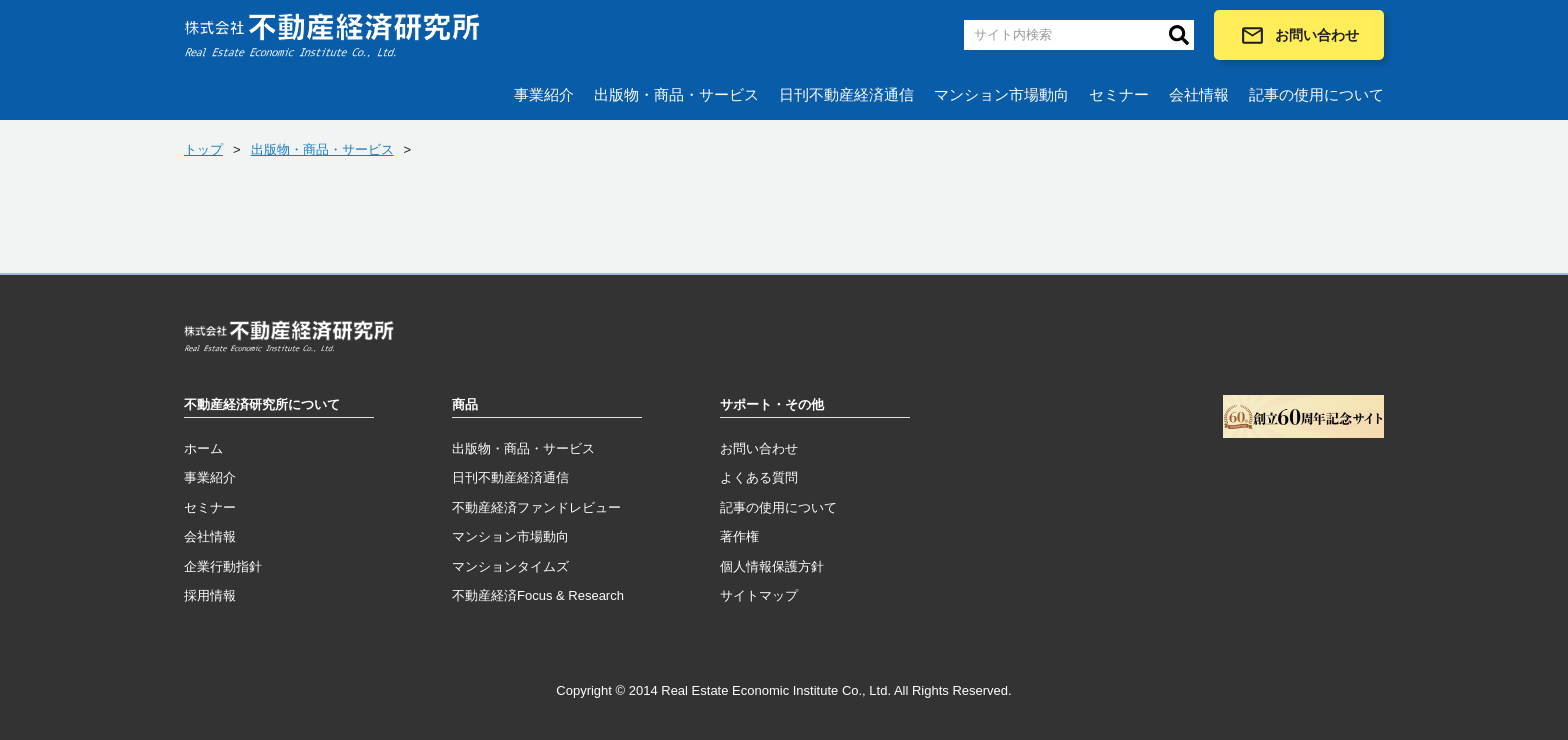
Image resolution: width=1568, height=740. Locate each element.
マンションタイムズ (510, 566)
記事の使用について (1316, 94)
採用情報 (210, 595)
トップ (203, 149)
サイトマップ (759, 595)
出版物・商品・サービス (676, 94)
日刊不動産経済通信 (846, 94)
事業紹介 (544, 94)
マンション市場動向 (1001, 94)
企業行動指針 (223, 566)
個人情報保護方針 (772, 566)
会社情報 (1199, 94)
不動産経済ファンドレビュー (536, 507)
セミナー (1119, 94)
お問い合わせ (1299, 35)
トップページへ (289, 340)
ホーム (203, 448)
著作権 (739, 536)
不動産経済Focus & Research (538, 595)
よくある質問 (759, 477)
